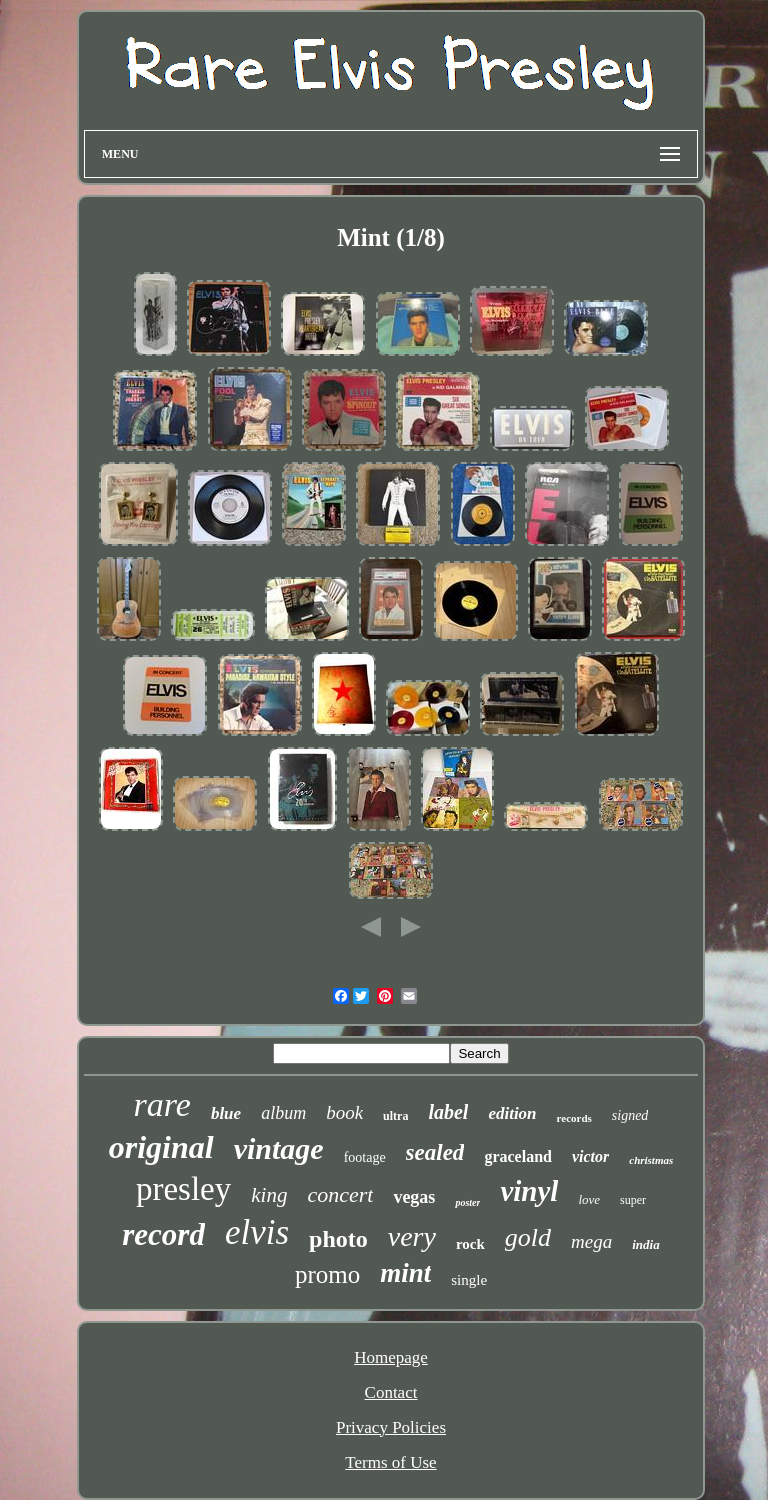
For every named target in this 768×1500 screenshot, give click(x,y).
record (163, 1234)
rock (470, 1244)
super (633, 1200)
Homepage (391, 1357)
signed (630, 1115)
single (469, 1280)
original (161, 1147)
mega (591, 1241)
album (283, 1113)
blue (226, 1113)
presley (183, 1189)
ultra (395, 1116)
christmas (651, 1160)
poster (467, 1202)
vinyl (529, 1191)
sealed (435, 1152)
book (344, 1112)
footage (365, 1157)
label (448, 1112)
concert (340, 1194)
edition (512, 1113)
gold (528, 1237)
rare (162, 1104)
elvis (257, 1232)
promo (327, 1274)
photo (338, 1239)
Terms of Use (390, 1462)
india (645, 1244)
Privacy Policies (391, 1427)
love (589, 1199)
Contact (391, 1392)
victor (590, 1156)
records (574, 1118)
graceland (518, 1156)
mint (405, 1273)
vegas (414, 1197)
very (412, 1236)
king (269, 1195)
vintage (279, 1148)
